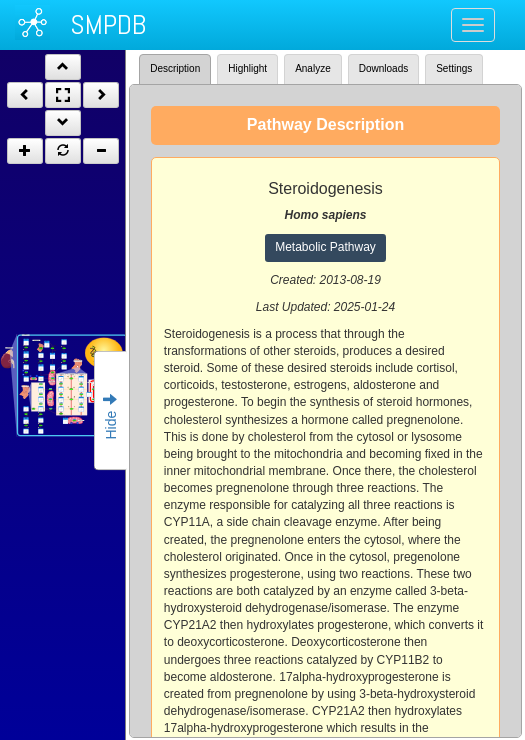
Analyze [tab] (313, 68)
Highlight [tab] (247, 68)
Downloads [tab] (383, 68)
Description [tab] (175, 68)
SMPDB (108, 24)
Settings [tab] (454, 68)
